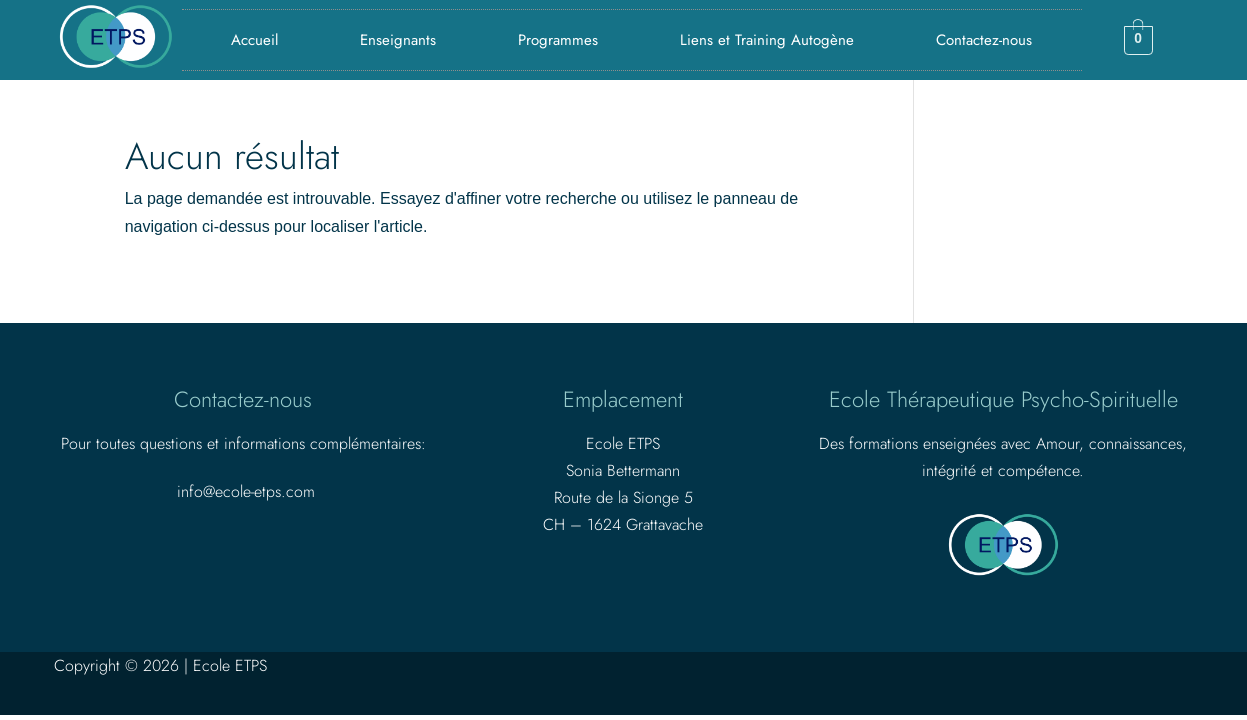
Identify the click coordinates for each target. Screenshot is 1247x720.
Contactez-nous (984, 40)
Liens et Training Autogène (767, 40)
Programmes (558, 40)
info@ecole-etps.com (246, 491)
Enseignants (398, 40)
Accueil (254, 40)
